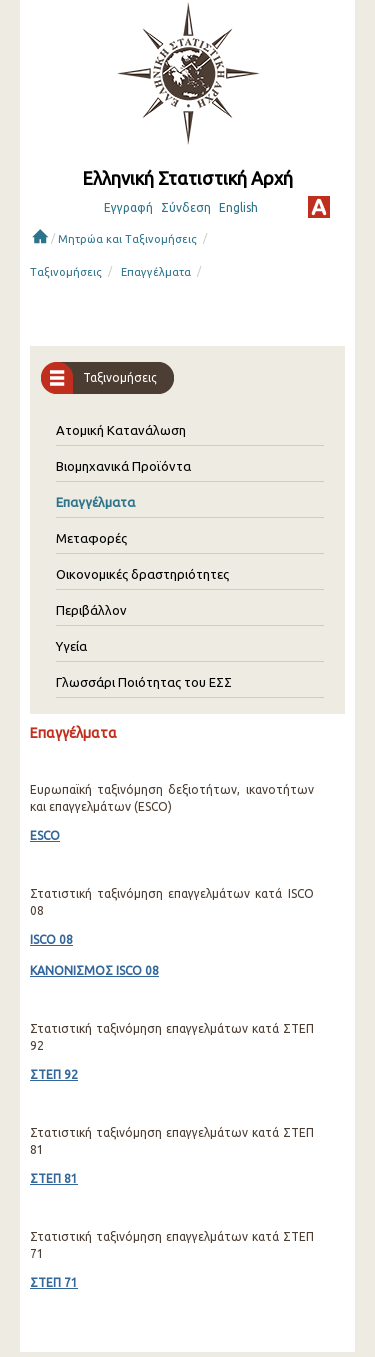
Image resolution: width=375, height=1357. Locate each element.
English (238, 207)
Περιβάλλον (91, 610)
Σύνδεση (186, 207)
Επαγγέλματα (156, 272)
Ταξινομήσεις (66, 272)
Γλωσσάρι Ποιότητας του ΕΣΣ (144, 682)
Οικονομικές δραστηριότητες (142, 574)
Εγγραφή (128, 207)
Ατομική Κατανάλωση (121, 430)
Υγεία (71, 646)
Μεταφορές (91, 538)
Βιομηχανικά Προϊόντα (123, 466)
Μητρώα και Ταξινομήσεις (127, 239)
